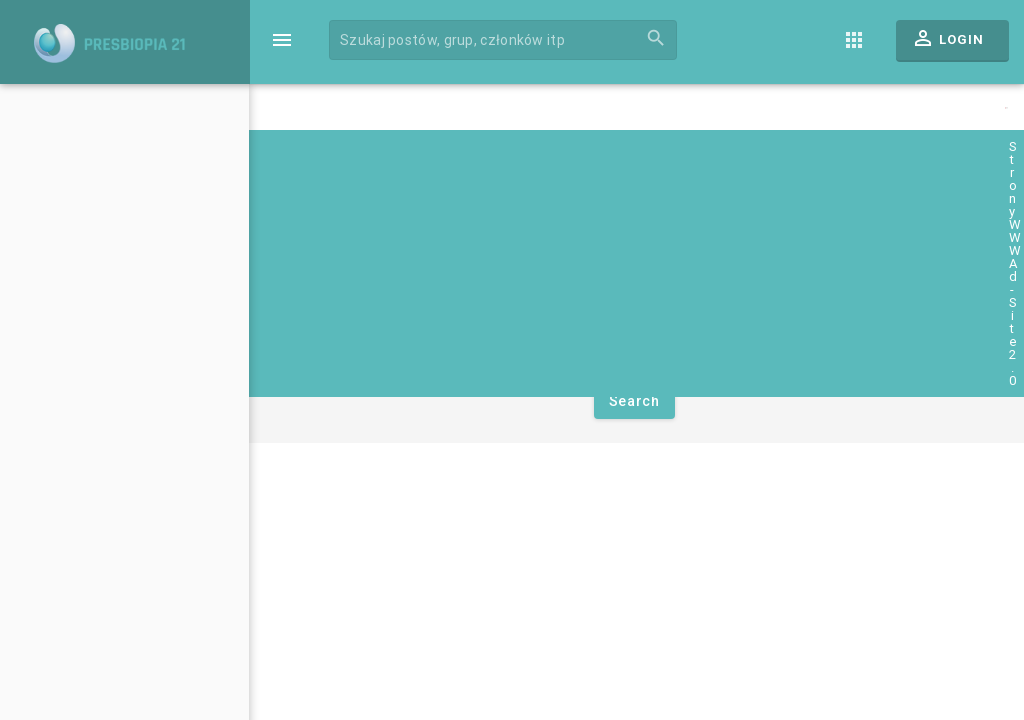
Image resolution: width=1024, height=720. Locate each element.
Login (947, 43)
